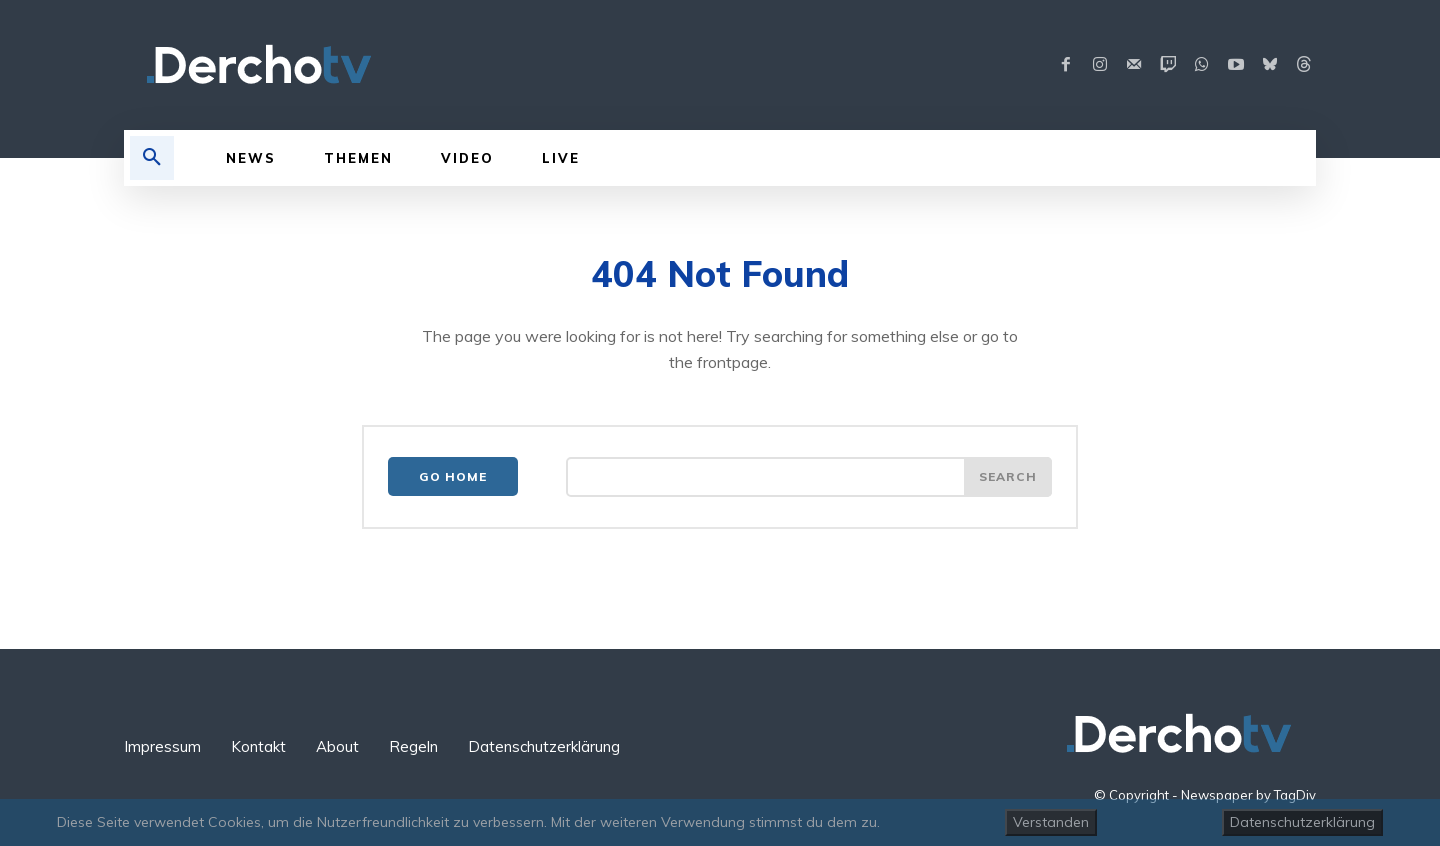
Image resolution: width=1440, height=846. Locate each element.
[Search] (1008, 477)
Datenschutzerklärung (1302, 822)
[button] (152, 158)
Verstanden (1051, 822)
